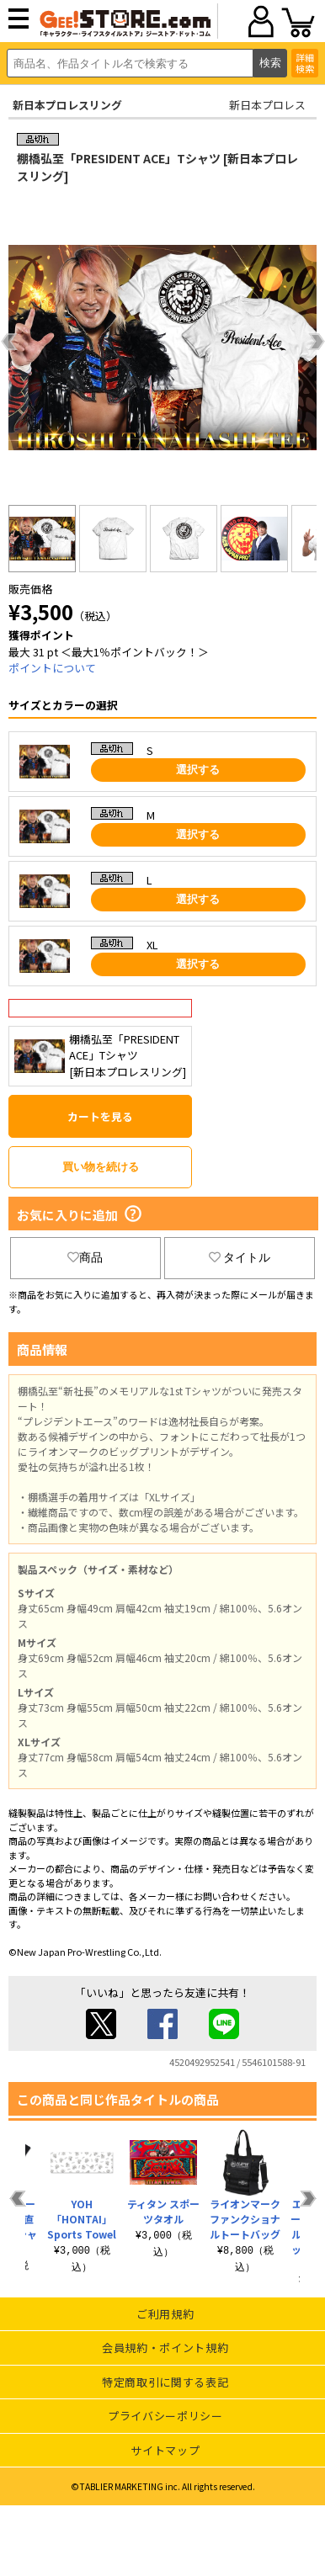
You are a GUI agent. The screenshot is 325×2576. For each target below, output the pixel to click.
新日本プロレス (267, 105)
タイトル (240, 1257)
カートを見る (100, 1116)
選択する (198, 769)
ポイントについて (52, 668)
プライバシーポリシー (165, 2416)
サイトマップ (165, 2450)
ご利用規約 (165, 2314)
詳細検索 (305, 62)
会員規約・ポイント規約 (165, 2348)
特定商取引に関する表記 (165, 2382)
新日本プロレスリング (67, 105)
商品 (85, 1257)
